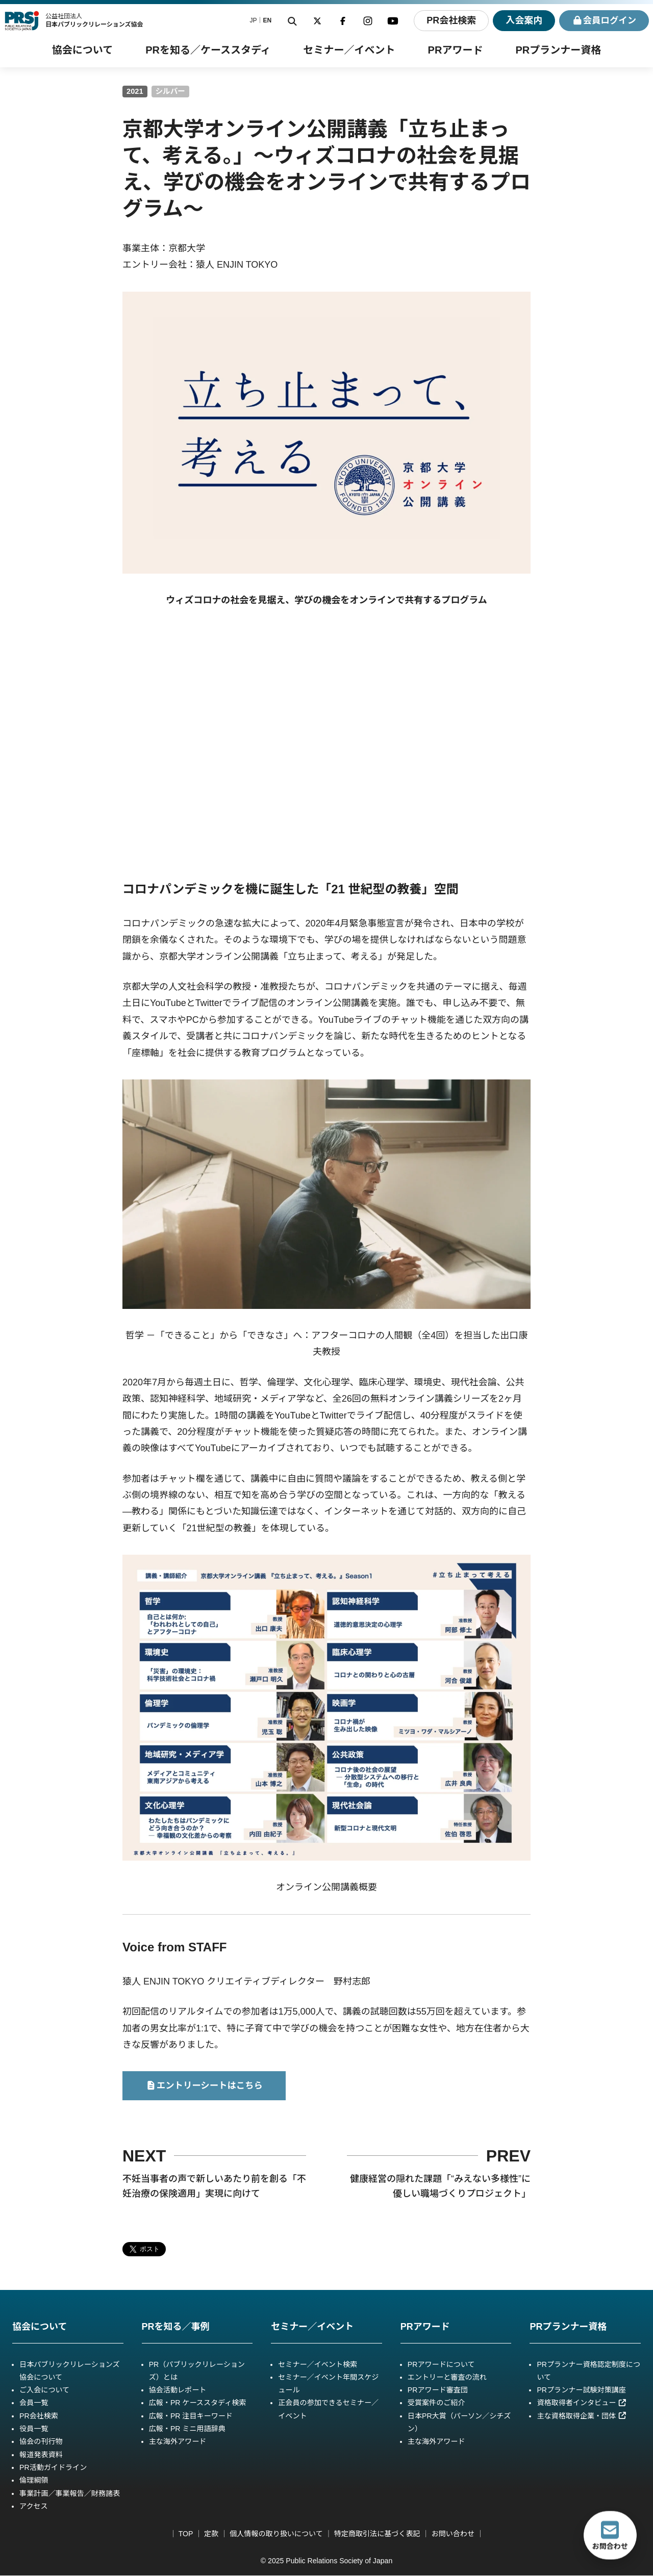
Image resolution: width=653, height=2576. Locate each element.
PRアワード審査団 (438, 2390)
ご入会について (44, 2390)
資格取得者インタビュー (581, 2403)
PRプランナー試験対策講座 (581, 2390)
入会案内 (522, 20)
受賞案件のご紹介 (436, 2403)
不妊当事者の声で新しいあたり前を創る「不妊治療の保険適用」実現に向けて (214, 2186)
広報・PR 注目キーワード (191, 2416)
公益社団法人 (94, 20)
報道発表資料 (40, 2455)
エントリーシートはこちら (204, 2086)
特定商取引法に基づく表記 (377, 2534)
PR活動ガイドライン (53, 2468)
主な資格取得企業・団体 (581, 2416)
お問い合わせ (453, 2534)
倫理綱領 (33, 2481)
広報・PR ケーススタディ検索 (197, 2403)
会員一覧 (33, 2403)
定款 (211, 2534)
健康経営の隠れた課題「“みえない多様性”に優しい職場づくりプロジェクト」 (440, 2186)
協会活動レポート (178, 2390)
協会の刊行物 (40, 2442)
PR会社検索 (448, 20)
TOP (186, 2534)
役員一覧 (33, 2429)
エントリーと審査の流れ (447, 2378)
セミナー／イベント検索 (317, 2364)
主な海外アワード (178, 2442)
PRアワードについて (441, 2364)
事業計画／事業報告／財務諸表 (69, 2494)
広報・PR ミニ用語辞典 (187, 2429)
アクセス (33, 2507)
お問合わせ (610, 2535)
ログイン (603, 21)
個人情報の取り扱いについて (276, 2534)
